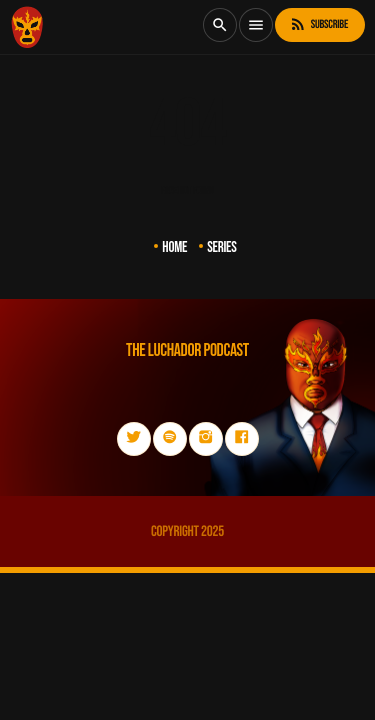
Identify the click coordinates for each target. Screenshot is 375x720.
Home (174, 247)
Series (222, 247)
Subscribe (318, 24)
